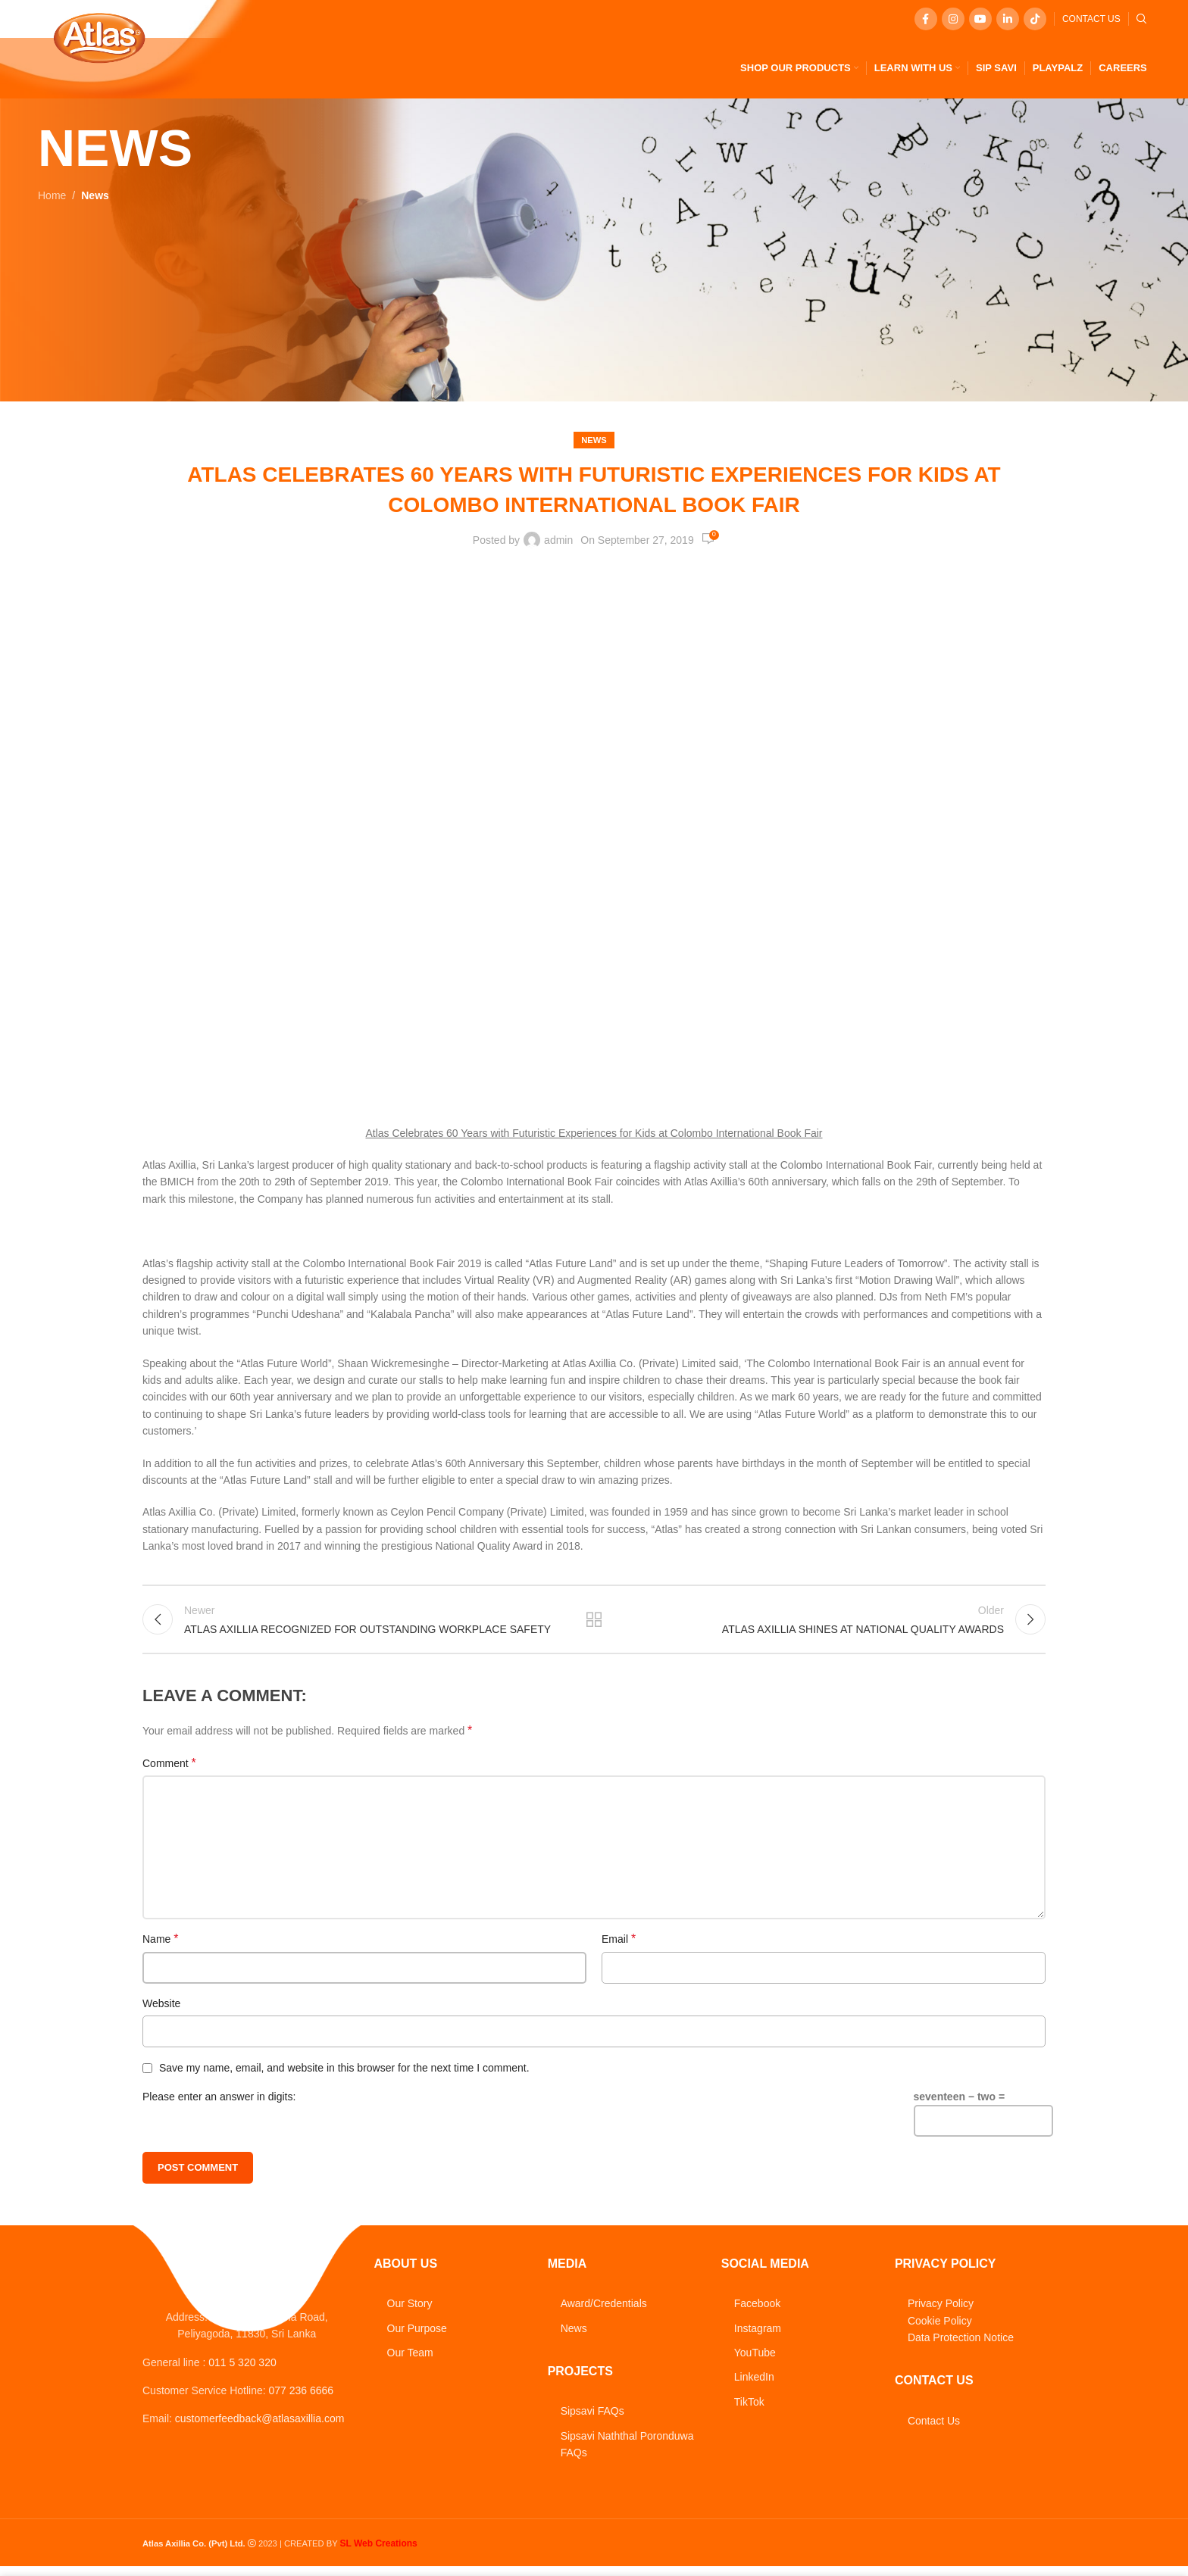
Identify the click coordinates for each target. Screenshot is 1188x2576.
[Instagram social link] (953, 19)
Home (52, 195)
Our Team (410, 2360)
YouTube (755, 2360)
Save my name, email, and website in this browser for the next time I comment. (344, 2075)
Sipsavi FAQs (592, 2418)
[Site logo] (99, 37)
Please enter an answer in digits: (218, 2103)
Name (160, 1946)
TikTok (749, 2409)
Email (619, 1946)
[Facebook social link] (925, 19)
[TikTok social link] (1035, 19)
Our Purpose (417, 2335)
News (95, 195)
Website (161, 2010)
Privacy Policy (941, 2311)
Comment (169, 1770)
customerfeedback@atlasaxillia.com (260, 2436)
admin (558, 540)
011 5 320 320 (242, 2379)
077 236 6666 (301, 2407)
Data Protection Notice (961, 2345)
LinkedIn (754, 2384)
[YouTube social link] (980, 19)
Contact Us (934, 2428)
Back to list (594, 1623)
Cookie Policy (940, 2328)
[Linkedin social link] (1007, 19)
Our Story (410, 2311)
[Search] (1142, 19)
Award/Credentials (604, 2311)
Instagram (757, 2335)
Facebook (757, 2311)
